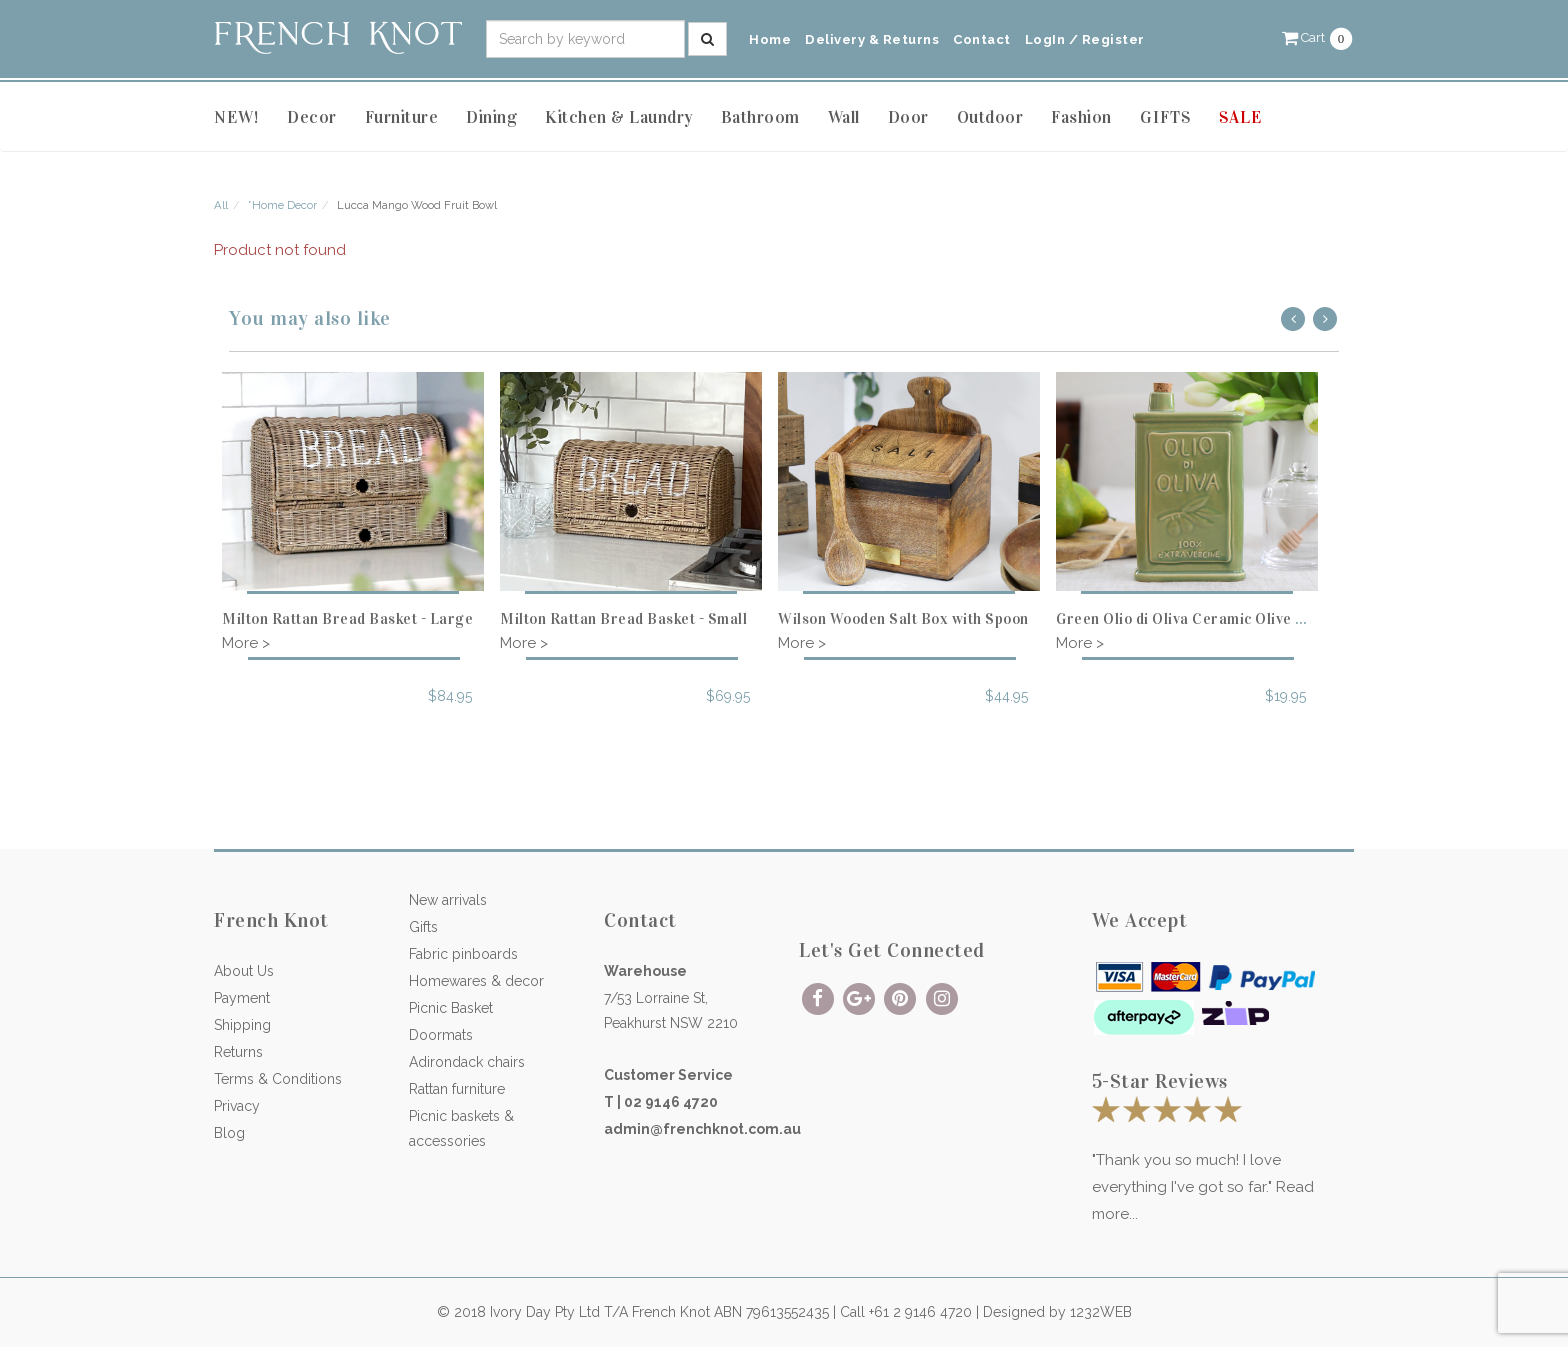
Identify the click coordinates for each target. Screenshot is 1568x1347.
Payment (242, 998)
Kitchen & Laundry (619, 117)
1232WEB (1101, 1312)
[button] (1318, 37)
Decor (312, 117)
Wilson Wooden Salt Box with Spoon (903, 619)
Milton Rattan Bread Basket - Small (623, 619)
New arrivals (448, 900)
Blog (229, 1133)
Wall (844, 117)
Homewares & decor (476, 981)
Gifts (423, 927)
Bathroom (760, 117)
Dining (491, 117)
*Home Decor (282, 205)
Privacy (237, 1106)
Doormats (441, 1035)
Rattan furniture (457, 1089)
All (221, 205)
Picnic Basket (451, 1008)
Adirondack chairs (467, 1062)
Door (908, 117)
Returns (238, 1052)
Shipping (242, 1025)
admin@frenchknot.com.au (702, 1129)
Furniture (402, 117)
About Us (244, 971)
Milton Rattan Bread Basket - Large (347, 619)
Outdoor (990, 117)
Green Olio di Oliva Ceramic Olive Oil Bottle (1209, 619)
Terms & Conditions (278, 1079)
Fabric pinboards (463, 954)
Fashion (1081, 117)
